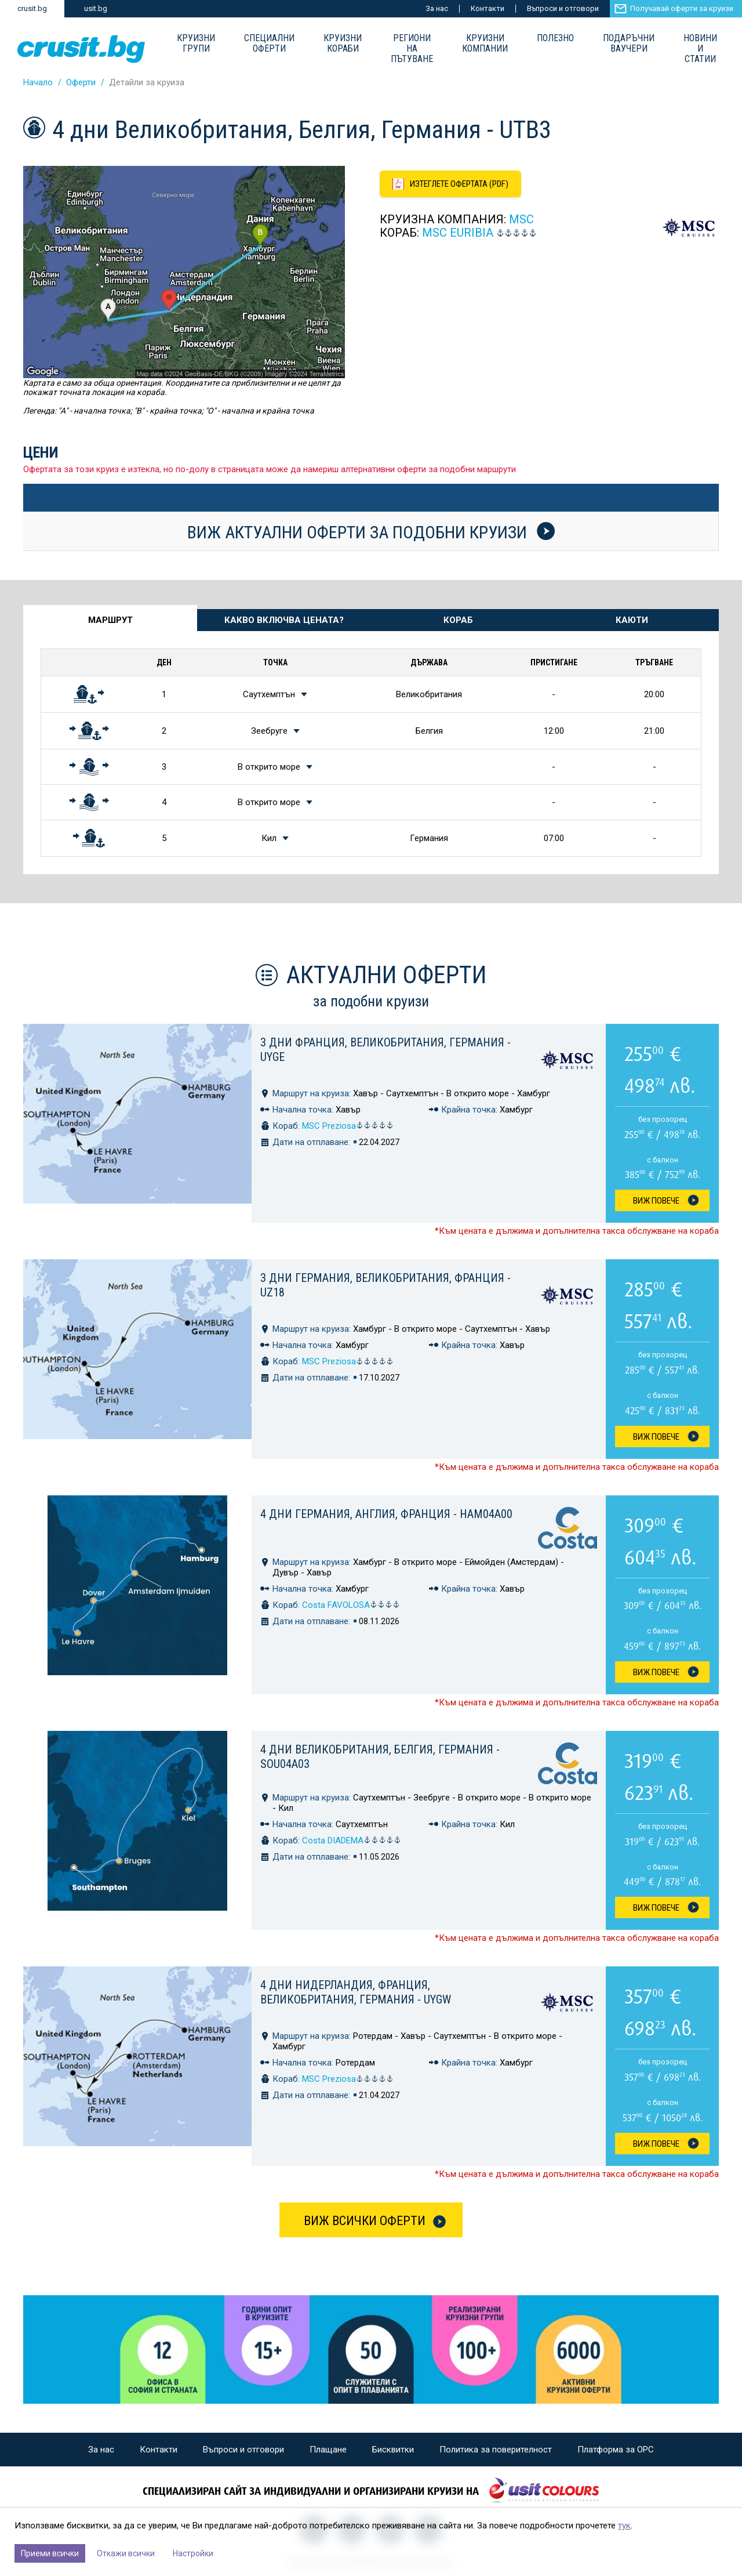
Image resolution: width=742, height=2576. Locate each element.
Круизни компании (485, 43)
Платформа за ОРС (615, 2449)
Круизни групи (196, 43)
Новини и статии (700, 48)
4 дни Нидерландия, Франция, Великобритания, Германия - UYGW (355, 1992)
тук (624, 2525)
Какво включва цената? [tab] (284, 620)
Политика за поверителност (495, 2449)
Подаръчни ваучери (628, 43)
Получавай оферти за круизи (681, 8)
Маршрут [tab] (110, 620)
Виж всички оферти (364, 2220)
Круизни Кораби (342, 43)
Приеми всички (50, 2553)
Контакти (487, 8)
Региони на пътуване (412, 48)
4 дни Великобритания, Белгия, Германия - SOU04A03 (380, 1756)
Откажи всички (126, 2553)
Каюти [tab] (632, 620)
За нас (436, 8)
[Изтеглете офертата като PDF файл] (450, 184)
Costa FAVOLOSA (351, 1605)
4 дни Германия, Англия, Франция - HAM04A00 (386, 1514)
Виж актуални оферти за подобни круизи (371, 532)
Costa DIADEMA (351, 1840)
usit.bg (95, 8)
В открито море (269, 767)
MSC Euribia (457, 233)
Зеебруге (269, 731)
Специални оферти (269, 43)
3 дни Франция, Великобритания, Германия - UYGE (385, 1049)
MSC (521, 219)
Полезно (555, 38)
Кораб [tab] (458, 620)
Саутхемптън (269, 694)
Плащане (328, 2449)
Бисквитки (393, 2449)
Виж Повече (656, 1200)
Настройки (193, 2553)
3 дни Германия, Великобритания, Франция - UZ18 (385, 1285)
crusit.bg (32, 8)
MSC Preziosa (348, 1126)
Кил (269, 838)
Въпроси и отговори (563, 8)
